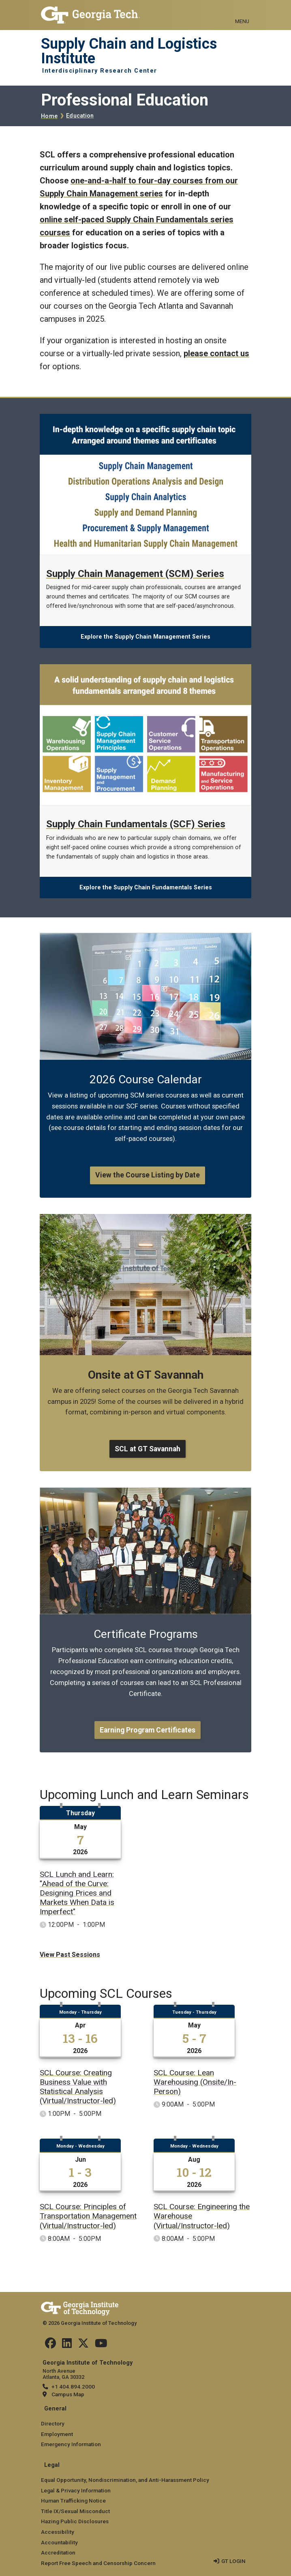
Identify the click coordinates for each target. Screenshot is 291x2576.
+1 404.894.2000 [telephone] (73, 2386)
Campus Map (67, 2394)
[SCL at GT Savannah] (145, 1219)
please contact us (216, 353)
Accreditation (58, 2552)
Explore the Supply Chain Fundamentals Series (145, 887)
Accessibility (57, 2532)
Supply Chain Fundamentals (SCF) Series (135, 824)
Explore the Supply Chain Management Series (145, 636)
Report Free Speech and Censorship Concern (98, 2563)
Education (80, 115)
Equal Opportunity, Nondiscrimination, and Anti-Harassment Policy (125, 2480)
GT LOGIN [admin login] (233, 2561)
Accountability (59, 2542)
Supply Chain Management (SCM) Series (135, 573)
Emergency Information (71, 2444)
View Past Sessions (70, 1954)
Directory (52, 2423)
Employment (57, 2434)
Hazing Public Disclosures (75, 2521)
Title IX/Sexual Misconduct (75, 2511)
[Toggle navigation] (242, 12)
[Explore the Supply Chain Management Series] (145, 419)
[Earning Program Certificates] (145, 1492)
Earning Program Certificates (147, 1730)
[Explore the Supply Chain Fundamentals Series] (145, 669)
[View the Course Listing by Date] (145, 938)
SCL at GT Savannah (147, 1449)
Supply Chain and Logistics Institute (129, 51)
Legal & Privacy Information (76, 2490)
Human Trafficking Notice (73, 2500)
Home (49, 116)
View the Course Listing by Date (147, 1175)
